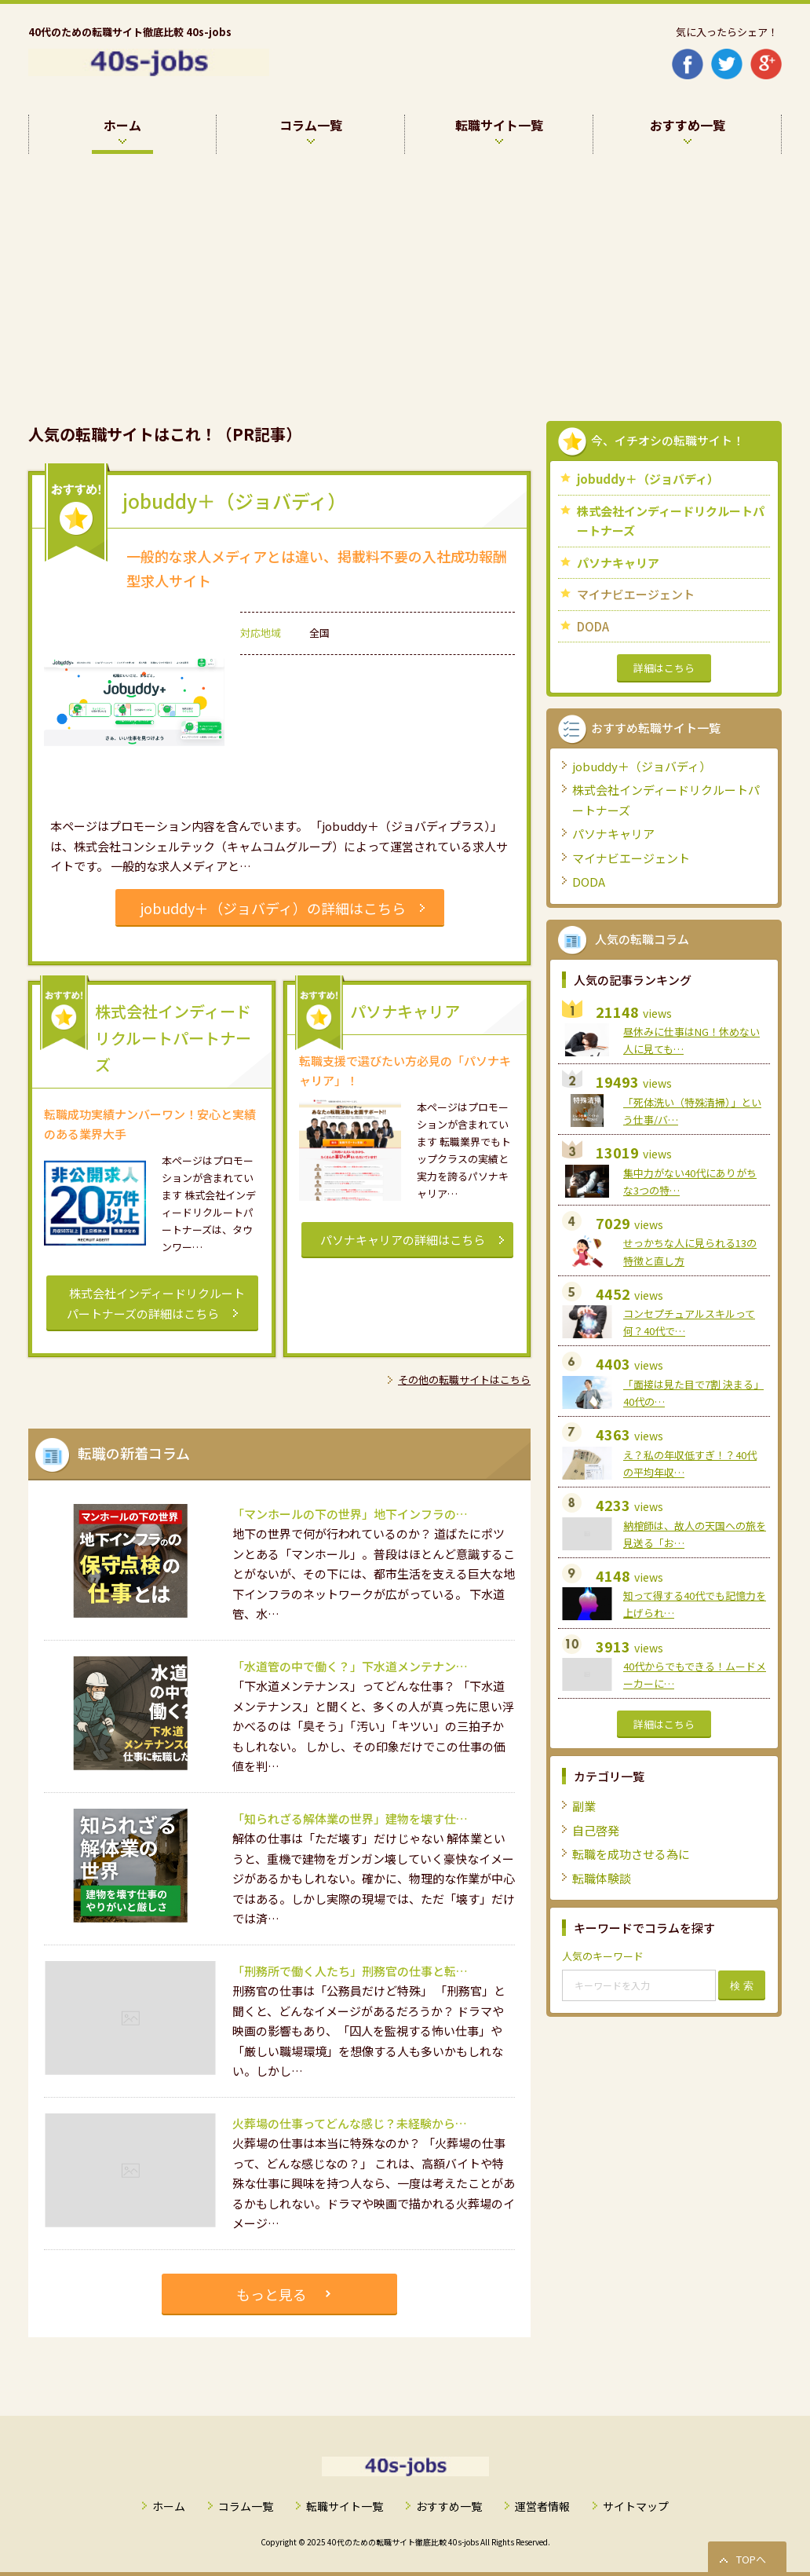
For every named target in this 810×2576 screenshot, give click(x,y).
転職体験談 (601, 1878)
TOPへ (751, 2559)
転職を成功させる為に (631, 1854)
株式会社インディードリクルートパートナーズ (670, 521)
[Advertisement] (405, 272)
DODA (593, 626)
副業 (584, 1806)
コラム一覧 (245, 2506)
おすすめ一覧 (449, 2506)
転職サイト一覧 (344, 2506)
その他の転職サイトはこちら (464, 1379)
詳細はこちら (664, 667)
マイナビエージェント (636, 594)
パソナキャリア (618, 562)
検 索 (741, 1986)
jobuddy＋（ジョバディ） (648, 478)
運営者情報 (542, 2506)
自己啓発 (595, 1830)
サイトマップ (636, 2506)
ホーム (168, 2506)
